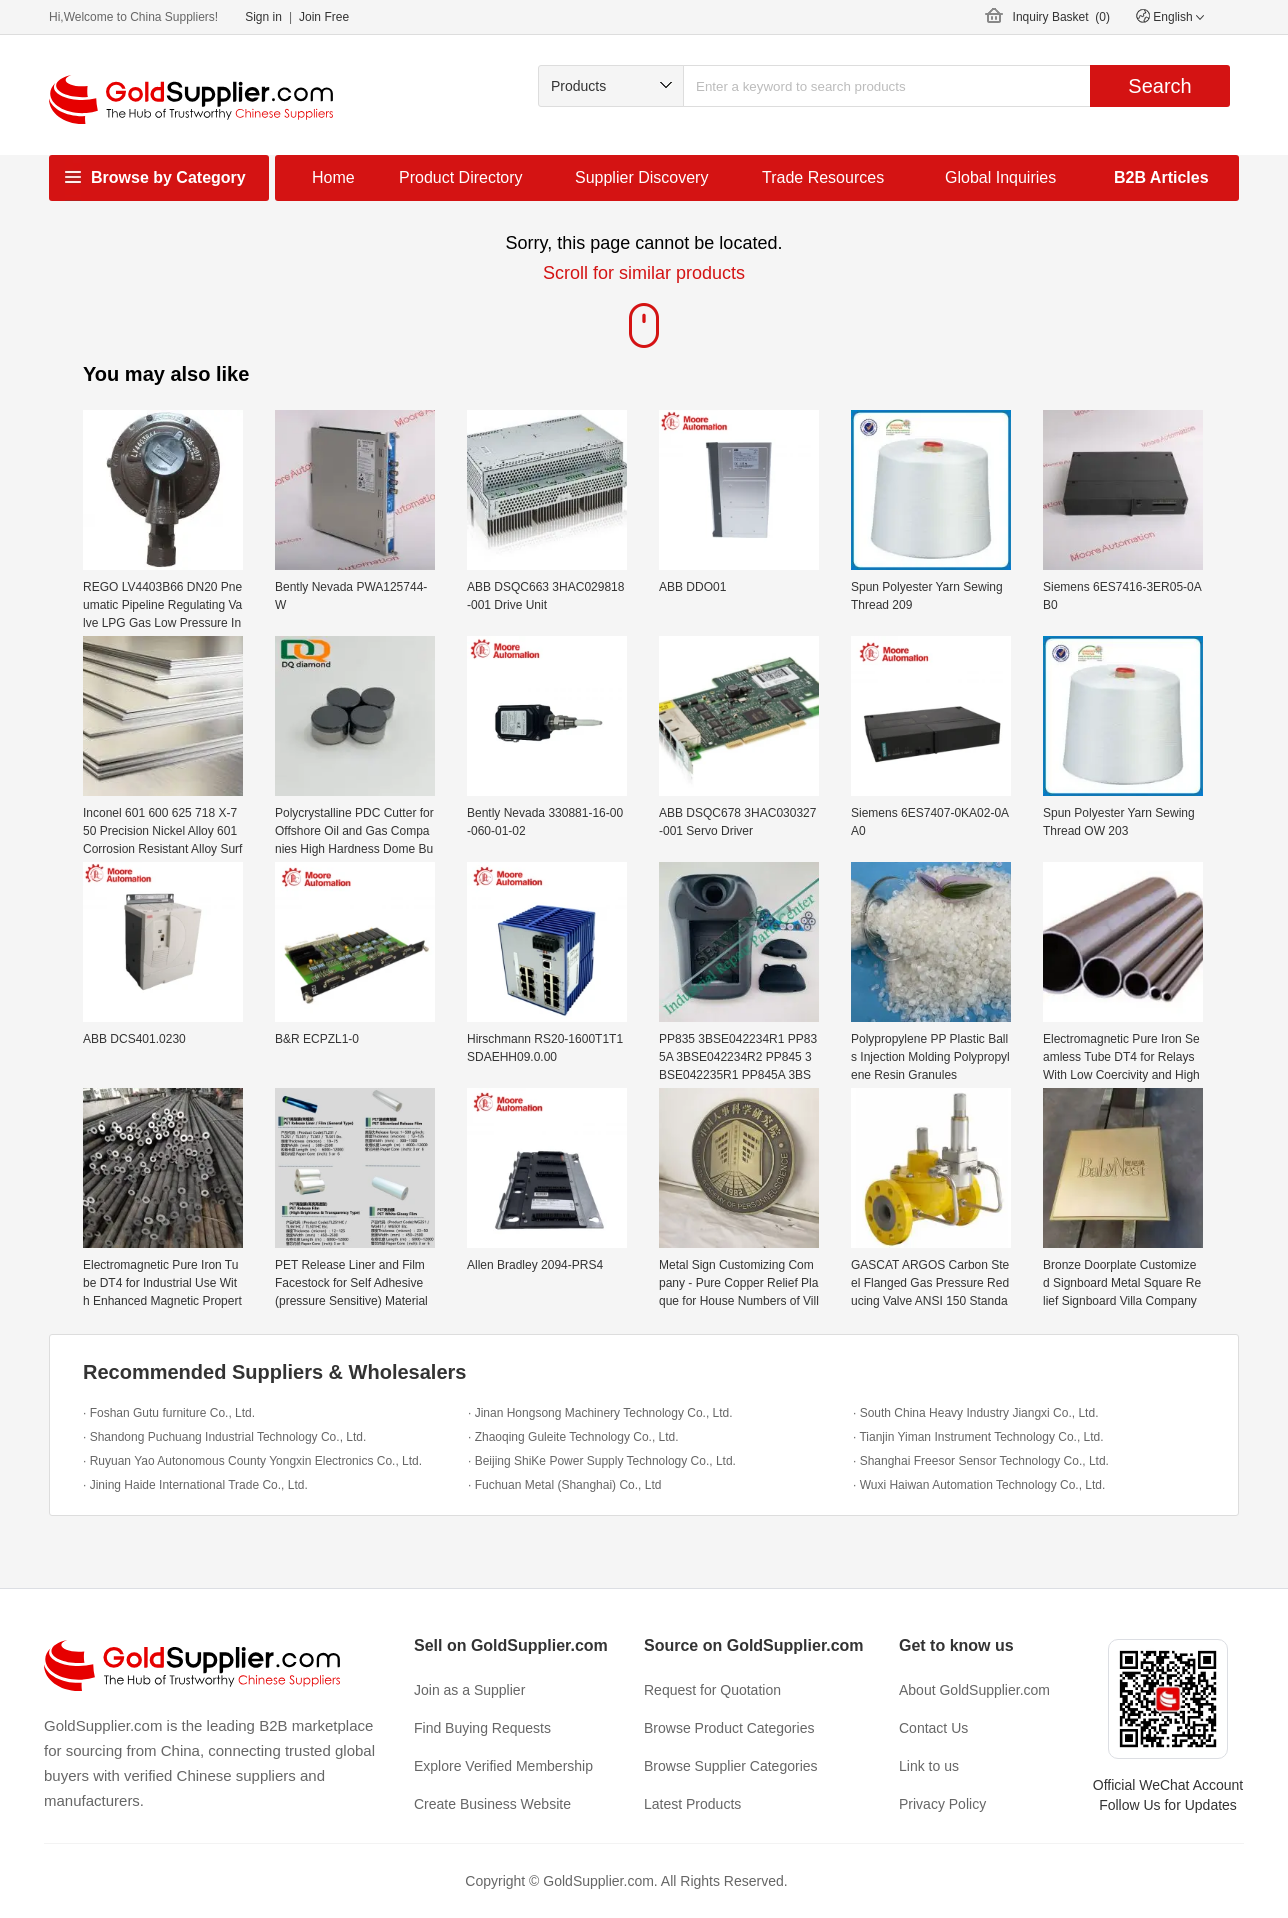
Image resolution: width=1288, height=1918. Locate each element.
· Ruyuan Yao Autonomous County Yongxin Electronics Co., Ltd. (252, 1461)
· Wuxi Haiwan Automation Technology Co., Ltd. (979, 1485)
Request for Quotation (712, 1690)
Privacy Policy (942, 1804)
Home (333, 177)
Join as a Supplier (469, 1690)
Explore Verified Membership (503, 1766)
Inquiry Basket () (1061, 17)
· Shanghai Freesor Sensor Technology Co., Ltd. (981, 1461)
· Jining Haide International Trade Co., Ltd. (195, 1485)
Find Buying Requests (482, 1728)
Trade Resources (823, 177)
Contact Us (933, 1728)
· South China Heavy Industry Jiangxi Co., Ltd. (975, 1413)
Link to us (929, 1766)
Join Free (324, 17)
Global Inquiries (1000, 177)
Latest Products (692, 1804)
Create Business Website (492, 1804)
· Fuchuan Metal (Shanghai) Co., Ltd (564, 1485)
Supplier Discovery (641, 177)
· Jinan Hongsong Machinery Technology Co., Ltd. (600, 1413)
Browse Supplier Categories (731, 1766)
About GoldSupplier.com (974, 1690)
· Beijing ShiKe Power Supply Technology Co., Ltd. (602, 1461)
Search (1159, 86)
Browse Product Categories (729, 1728)
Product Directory (461, 177)
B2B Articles (1161, 177)
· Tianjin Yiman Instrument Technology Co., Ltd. (978, 1437)
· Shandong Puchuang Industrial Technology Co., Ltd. (224, 1437)
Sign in (263, 17)
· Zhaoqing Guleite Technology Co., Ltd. (573, 1437)
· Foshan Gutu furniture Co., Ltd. (169, 1413)
